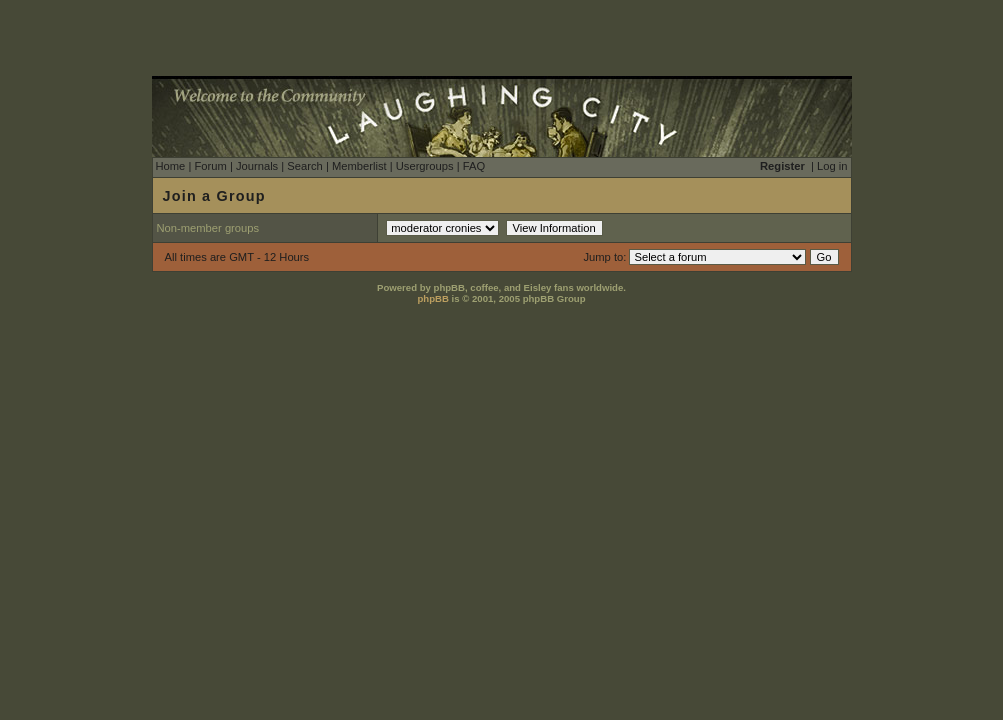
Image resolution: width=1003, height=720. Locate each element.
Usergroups (425, 166)
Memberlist (359, 166)
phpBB (432, 298)
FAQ (474, 166)
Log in (832, 166)
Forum (210, 166)
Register (782, 166)
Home (171, 166)
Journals (257, 166)
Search (304, 166)
